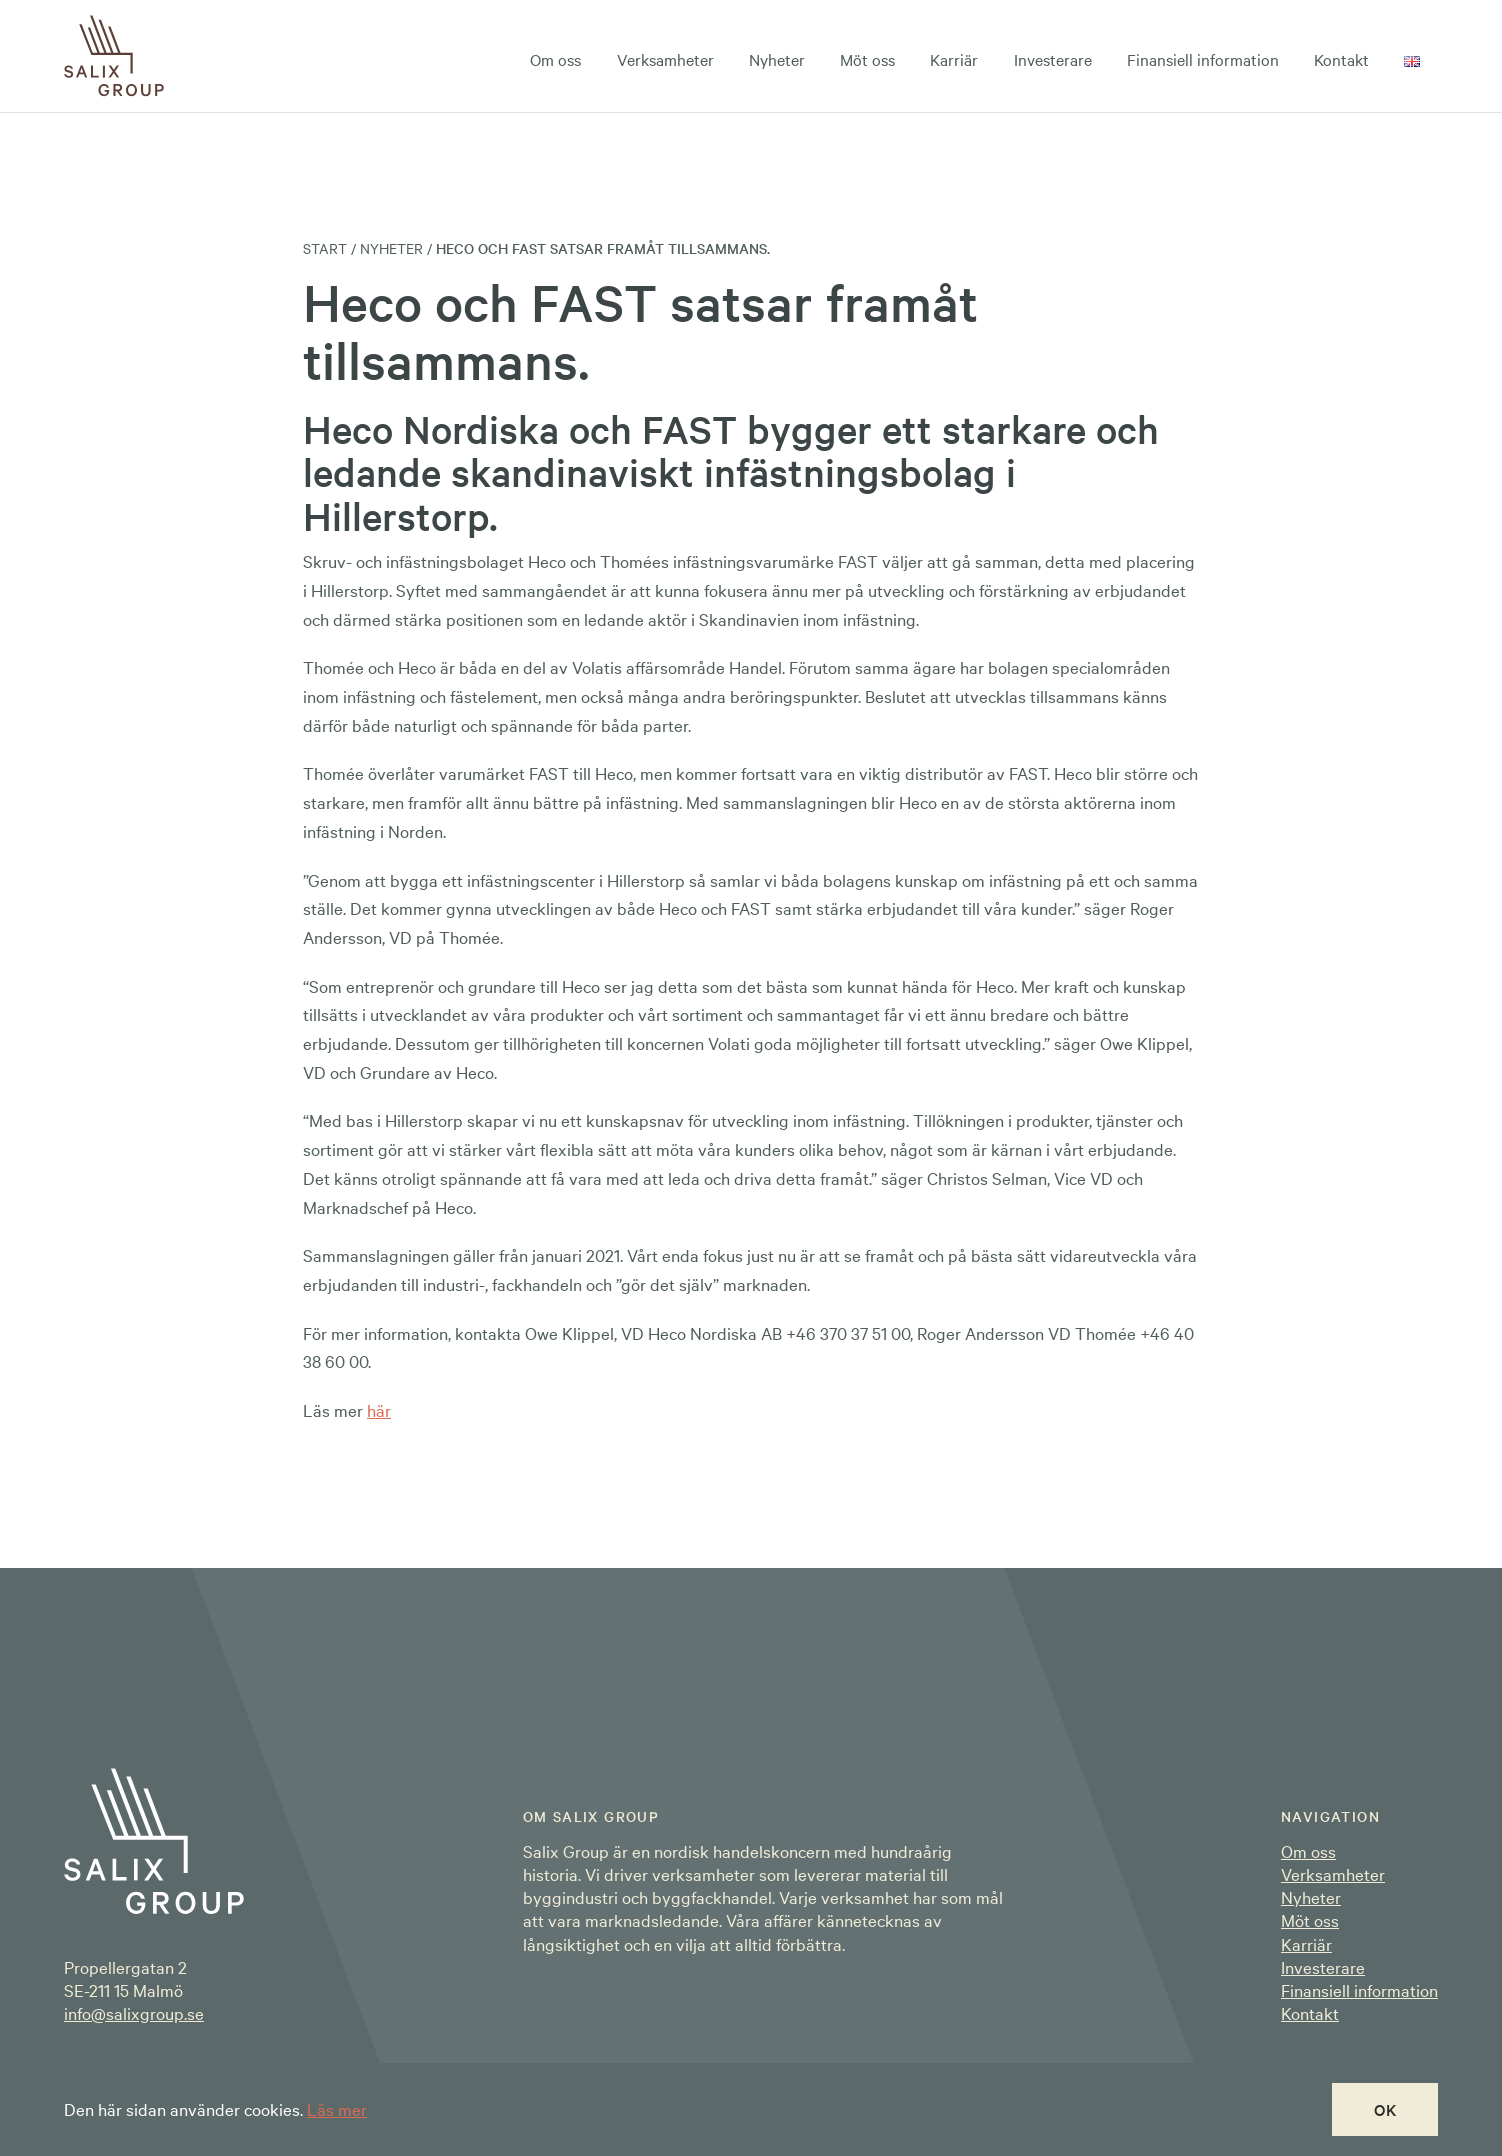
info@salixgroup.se (134, 2012)
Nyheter (777, 59)
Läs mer (337, 2108)
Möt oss (867, 59)
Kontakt (1341, 59)
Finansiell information (1203, 59)
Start (325, 248)
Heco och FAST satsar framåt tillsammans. (603, 248)
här (379, 1409)
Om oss (555, 59)
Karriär (954, 59)
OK (1385, 2109)
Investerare (1053, 59)
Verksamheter (665, 59)
